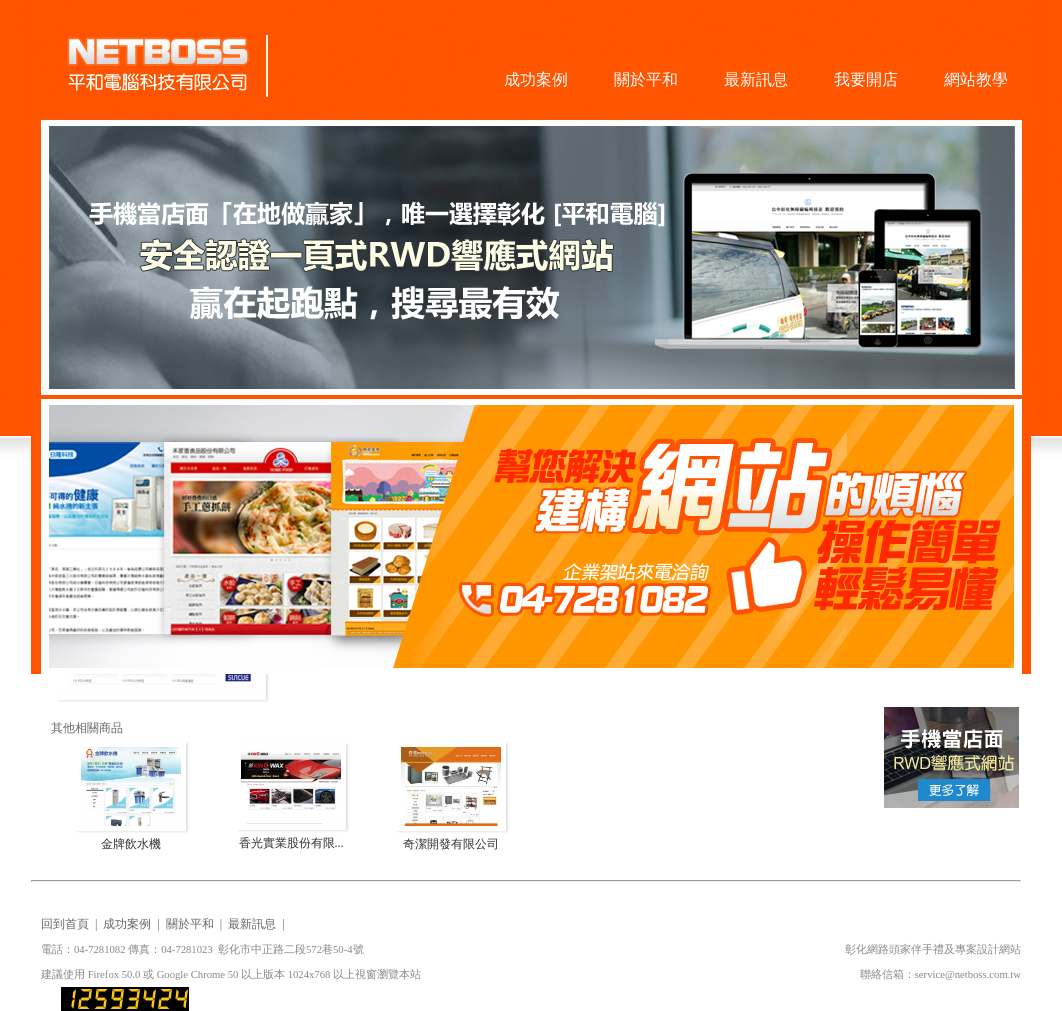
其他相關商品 (87, 728)
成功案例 (536, 79)
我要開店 (866, 79)
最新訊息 (756, 79)
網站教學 (976, 79)
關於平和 (646, 79)
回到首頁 (65, 924)
